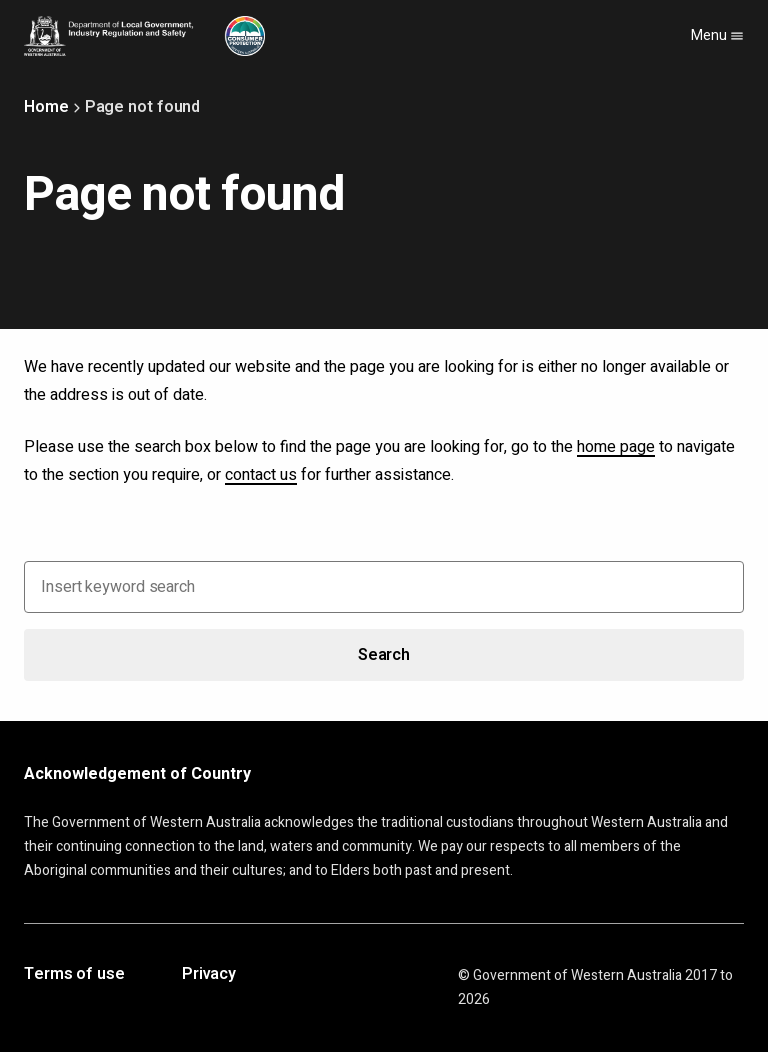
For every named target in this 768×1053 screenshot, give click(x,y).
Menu (717, 35)
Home (46, 107)
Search (384, 655)
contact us (261, 475)
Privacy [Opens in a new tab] (209, 975)
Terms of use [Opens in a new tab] (74, 975)
